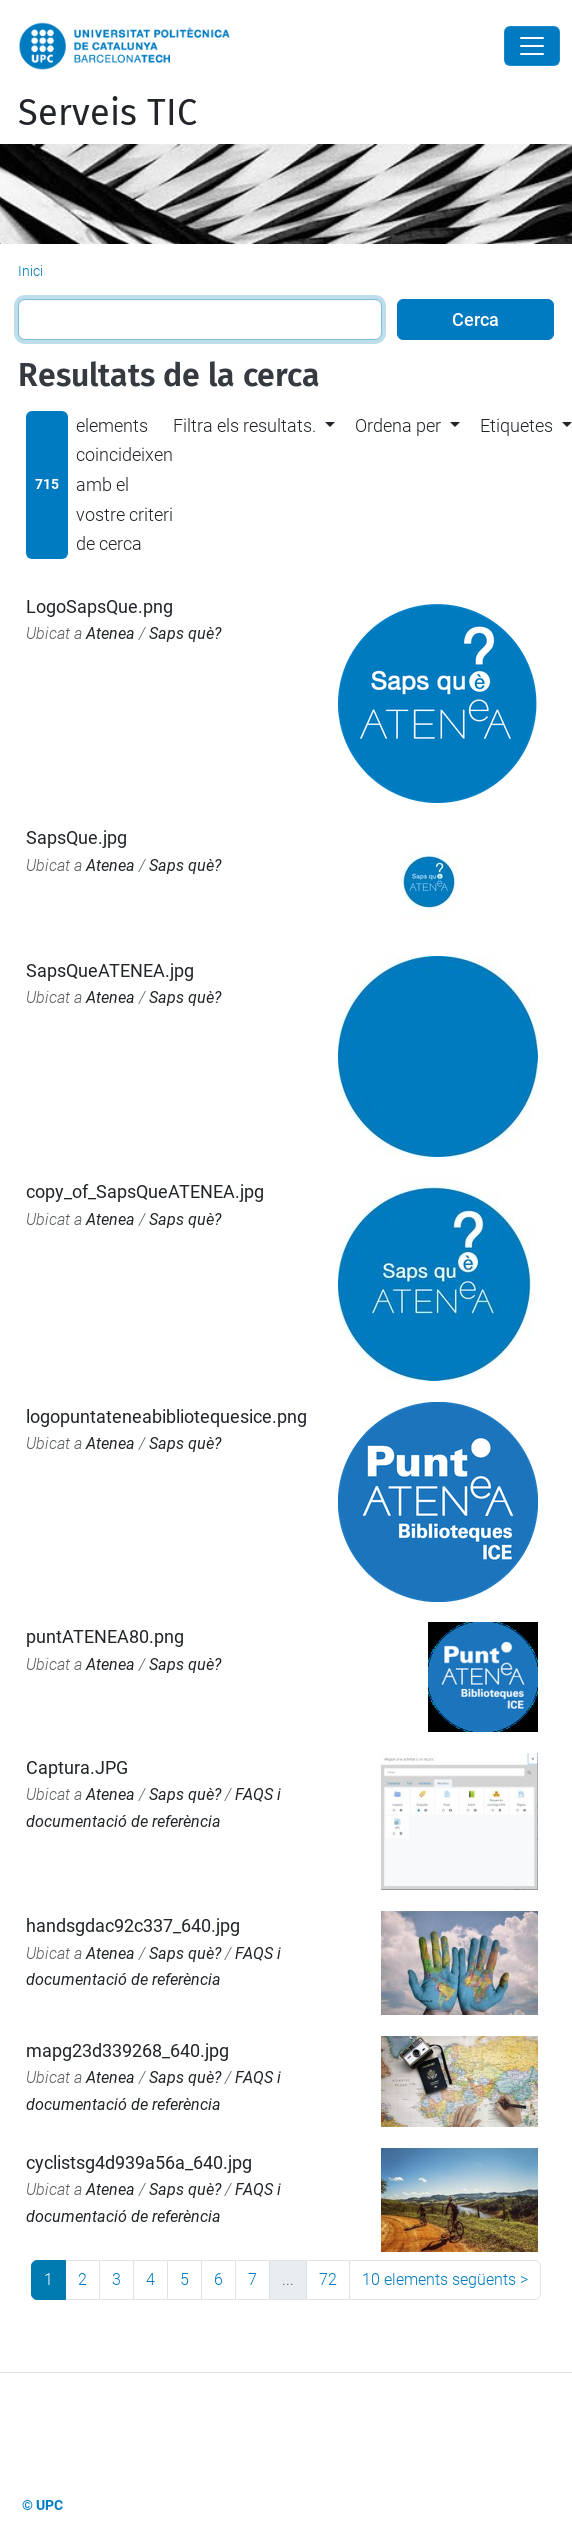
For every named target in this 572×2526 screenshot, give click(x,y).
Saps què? (185, 633)
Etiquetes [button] (516, 425)
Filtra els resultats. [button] (244, 425)
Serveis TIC (107, 113)
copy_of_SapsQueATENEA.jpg (145, 1191)
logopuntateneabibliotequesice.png (166, 1416)
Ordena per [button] (398, 425)
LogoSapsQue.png (99, 606)
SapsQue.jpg (76, 837)
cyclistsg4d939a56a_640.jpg (139, 2162)
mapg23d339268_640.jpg (127, 2050)
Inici (30, 271)
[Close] (532, 46)
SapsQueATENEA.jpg (110, 970)
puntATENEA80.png (105, 1636)
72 (328, 2279)
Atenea (110, 633)
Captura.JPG (77, 1767)
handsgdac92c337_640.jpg (133, 1925)
